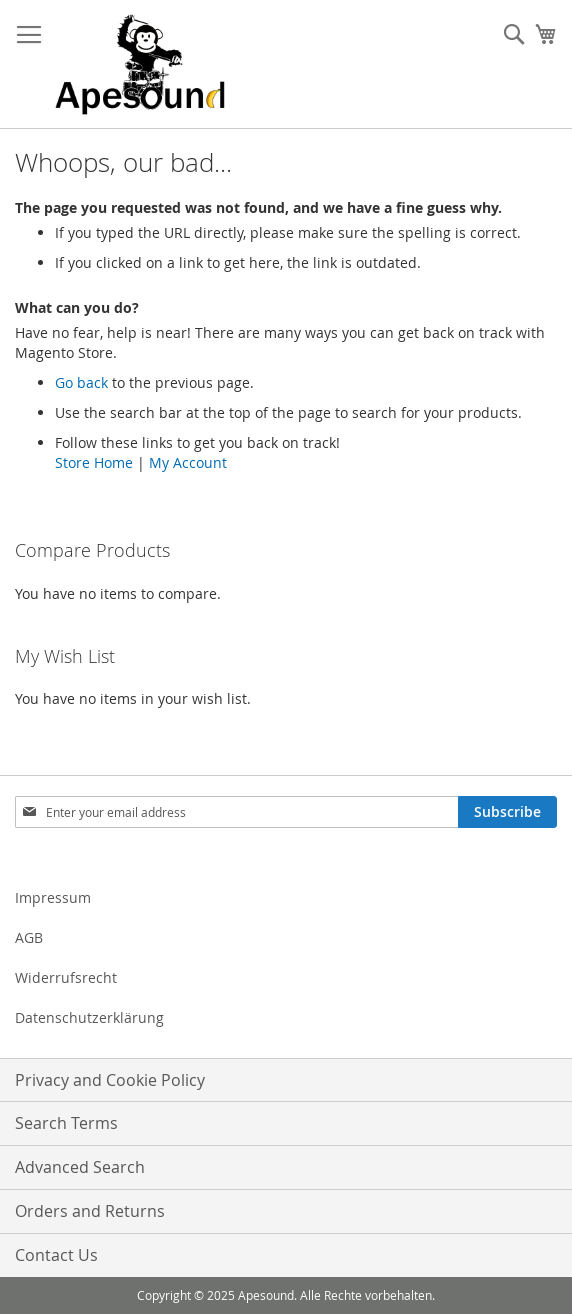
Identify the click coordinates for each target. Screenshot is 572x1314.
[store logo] (140, 64)
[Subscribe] (507, 812)
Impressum (53, 897)
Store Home (94, 462)
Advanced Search (80, 1167)
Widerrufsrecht (66, 977)
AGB (29, 937)
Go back (81, 382)
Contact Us (56, 1255)
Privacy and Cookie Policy (110, 1080)
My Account (188, 462)
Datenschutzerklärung (89, 1017)
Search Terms (66, 1123)
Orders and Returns (90, 1211)
